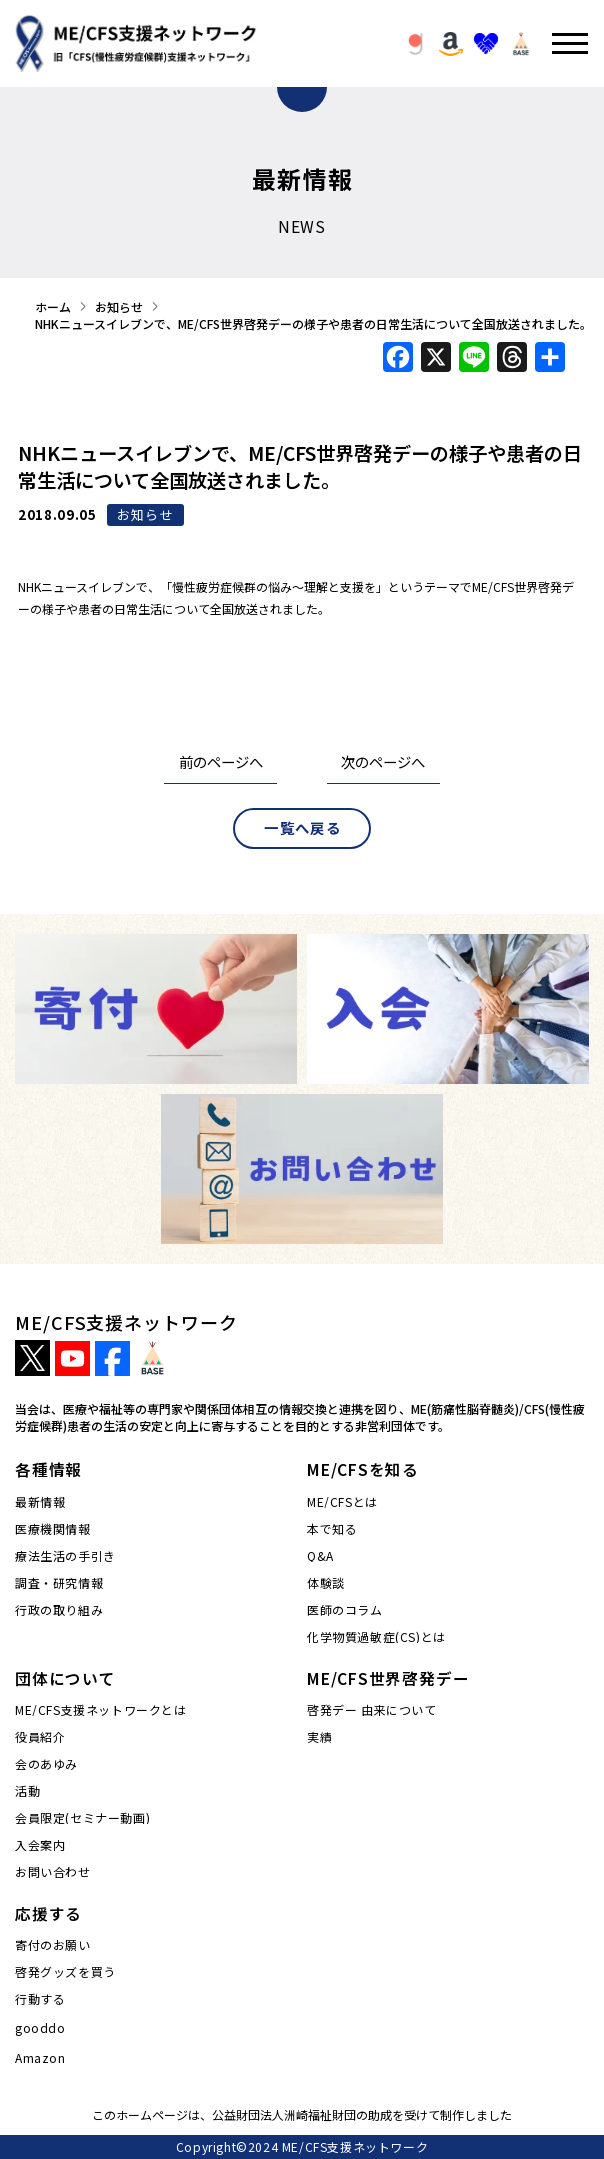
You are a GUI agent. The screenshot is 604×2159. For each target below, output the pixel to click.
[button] (416, 44)
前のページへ (221, 761)
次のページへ (383, 761)
